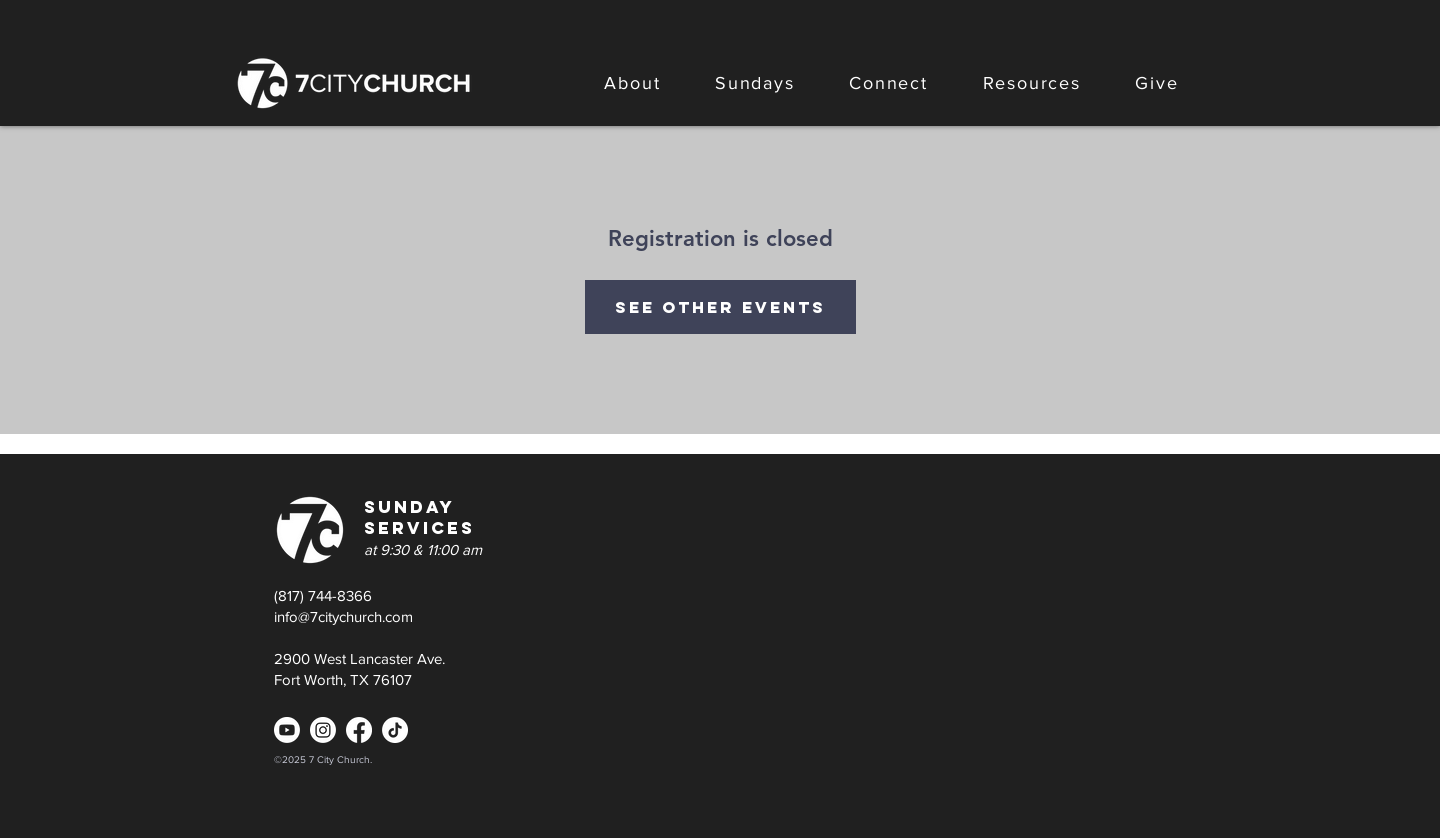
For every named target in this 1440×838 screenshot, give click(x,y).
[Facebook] (359, 730)
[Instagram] (323, 730)
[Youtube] (287, 730)
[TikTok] (395, 730)
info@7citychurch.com (343, 616)
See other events (720, 307)
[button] (632, 83)
